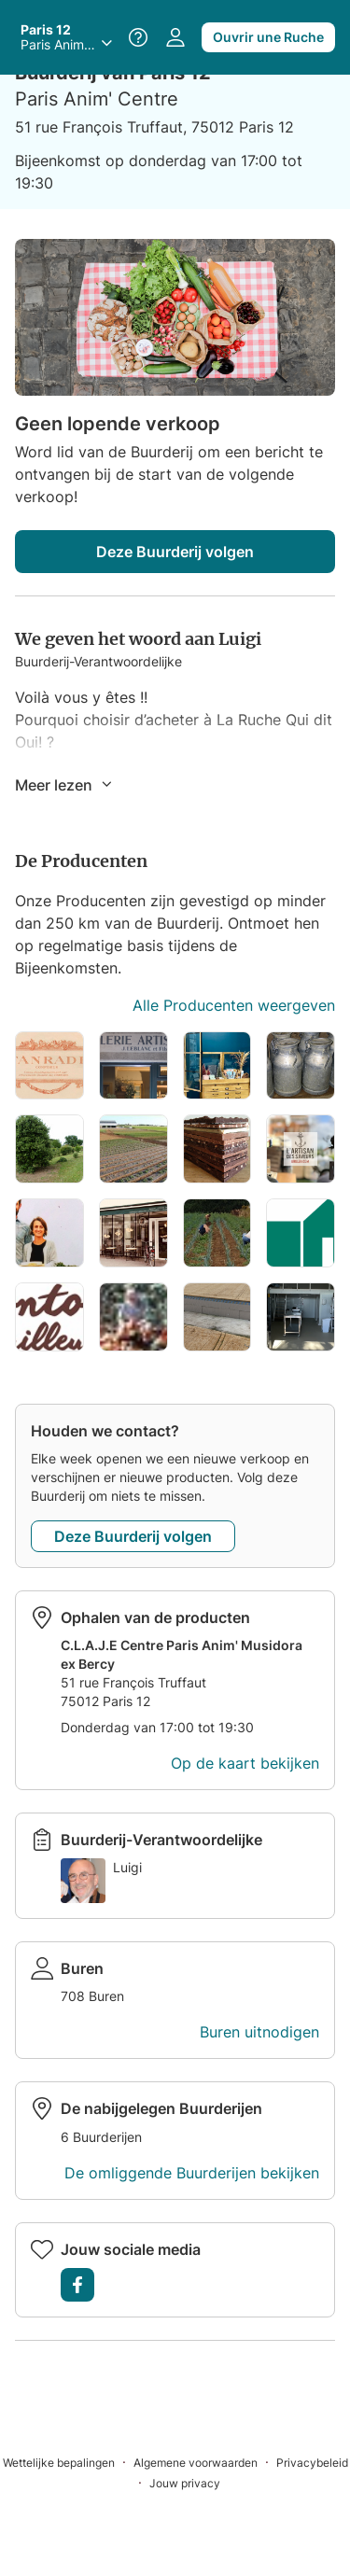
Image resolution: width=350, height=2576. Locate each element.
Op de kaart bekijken (245, 1763)
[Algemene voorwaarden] (204, 2462)
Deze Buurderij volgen (175, 551)
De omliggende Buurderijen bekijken (191, 2172)
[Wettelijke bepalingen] (68, 2462)
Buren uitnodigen (259, 2032)
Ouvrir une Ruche (268, 37)
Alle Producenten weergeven (234, 1005)
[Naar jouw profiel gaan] (175, 37)
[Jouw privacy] (184, 2482)
